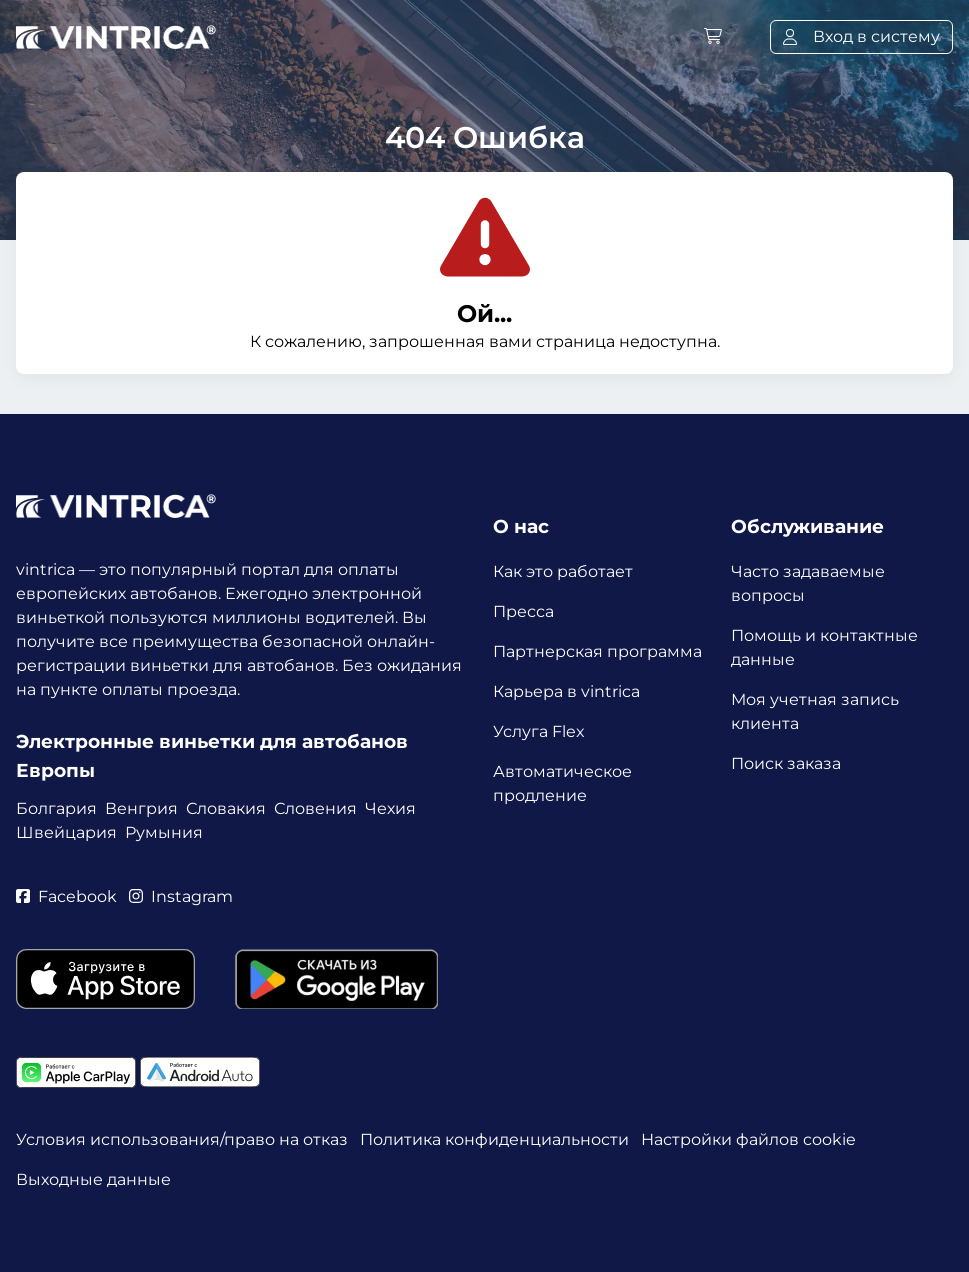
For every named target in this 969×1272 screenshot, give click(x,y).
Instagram (181, 896)
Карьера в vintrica (566, 691)
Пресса (523, 611)
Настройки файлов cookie (748, 1139)
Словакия (226, 808)
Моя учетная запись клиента (815, 711)
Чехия (390, 808)
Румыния (164, 832)
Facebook (66, 896)
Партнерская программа (597, 651)
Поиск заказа (786, 763)
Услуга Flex (539, 731)
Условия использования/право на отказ (182, 1139)
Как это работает (563, 571)
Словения (315, 808)
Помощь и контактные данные (824, 647)
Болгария (56, 808)
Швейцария (66, 832)
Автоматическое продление (562, 783)
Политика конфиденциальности (494, 1139)
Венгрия (141, 808)
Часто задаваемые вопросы (808, 583)
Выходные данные (93, 1179)
